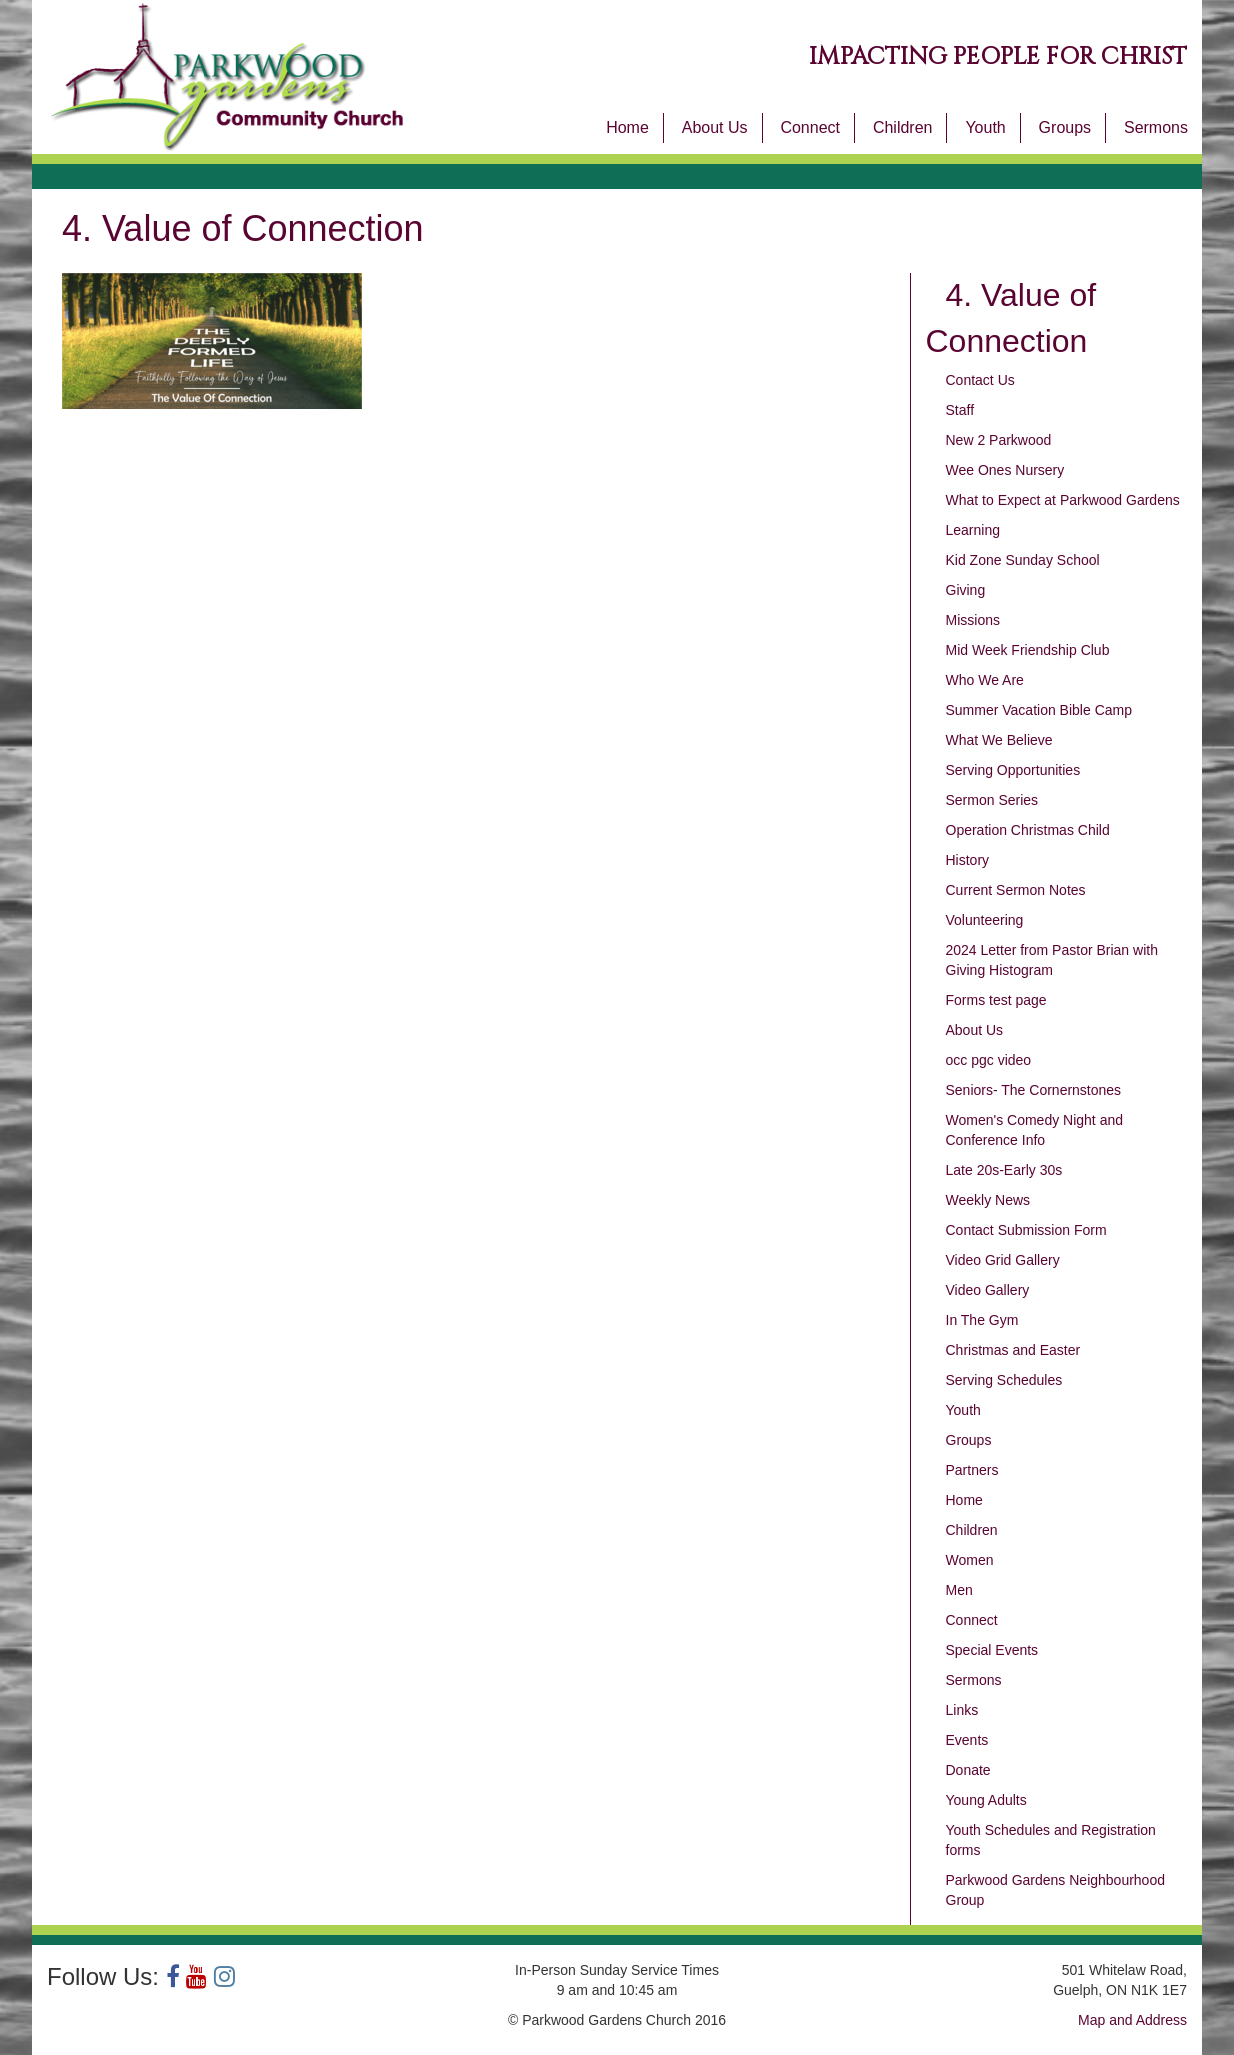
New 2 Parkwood (999, 440)
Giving (966, 590)
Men (959, 1590)
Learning (973, 530)
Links (962, 1710)
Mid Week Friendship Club (1028, 650)
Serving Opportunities (1013, 770)
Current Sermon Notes (1016, 890)
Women (970, 1560)
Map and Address (1132, 2020)
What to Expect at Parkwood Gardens (1063, 500)
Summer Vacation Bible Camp (1039, 710)
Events (967, 1740)
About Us (715, 127)
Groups (1065, 127)
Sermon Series (992, 800)
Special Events (992, 1650)
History (968, 860)
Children (903, 127)
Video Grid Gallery (1003, 1260)
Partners (972, 1470)
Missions (973, 620)
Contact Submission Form (1026, 1230)
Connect (810, 127)
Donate (968, 1770)
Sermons (1156, 127)
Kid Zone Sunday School (1023, 560)
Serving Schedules (1004, 1380)
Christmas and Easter (1013, 1350)
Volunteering (985, 920)
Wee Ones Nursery (1005, 470)
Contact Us (980, 380)
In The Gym (982, 1320)
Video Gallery (988, 1290)
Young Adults (986, 1800)
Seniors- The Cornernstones (1034, 1090)
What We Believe (999, 740)
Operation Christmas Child (1028, 830)
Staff (960, 410)
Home (627, 127)
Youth (985, 127)
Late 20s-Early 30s (1004, 1170)
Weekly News (988, 1200)
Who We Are (985, 680)
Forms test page (996, 1000)
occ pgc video (989, 1060)
